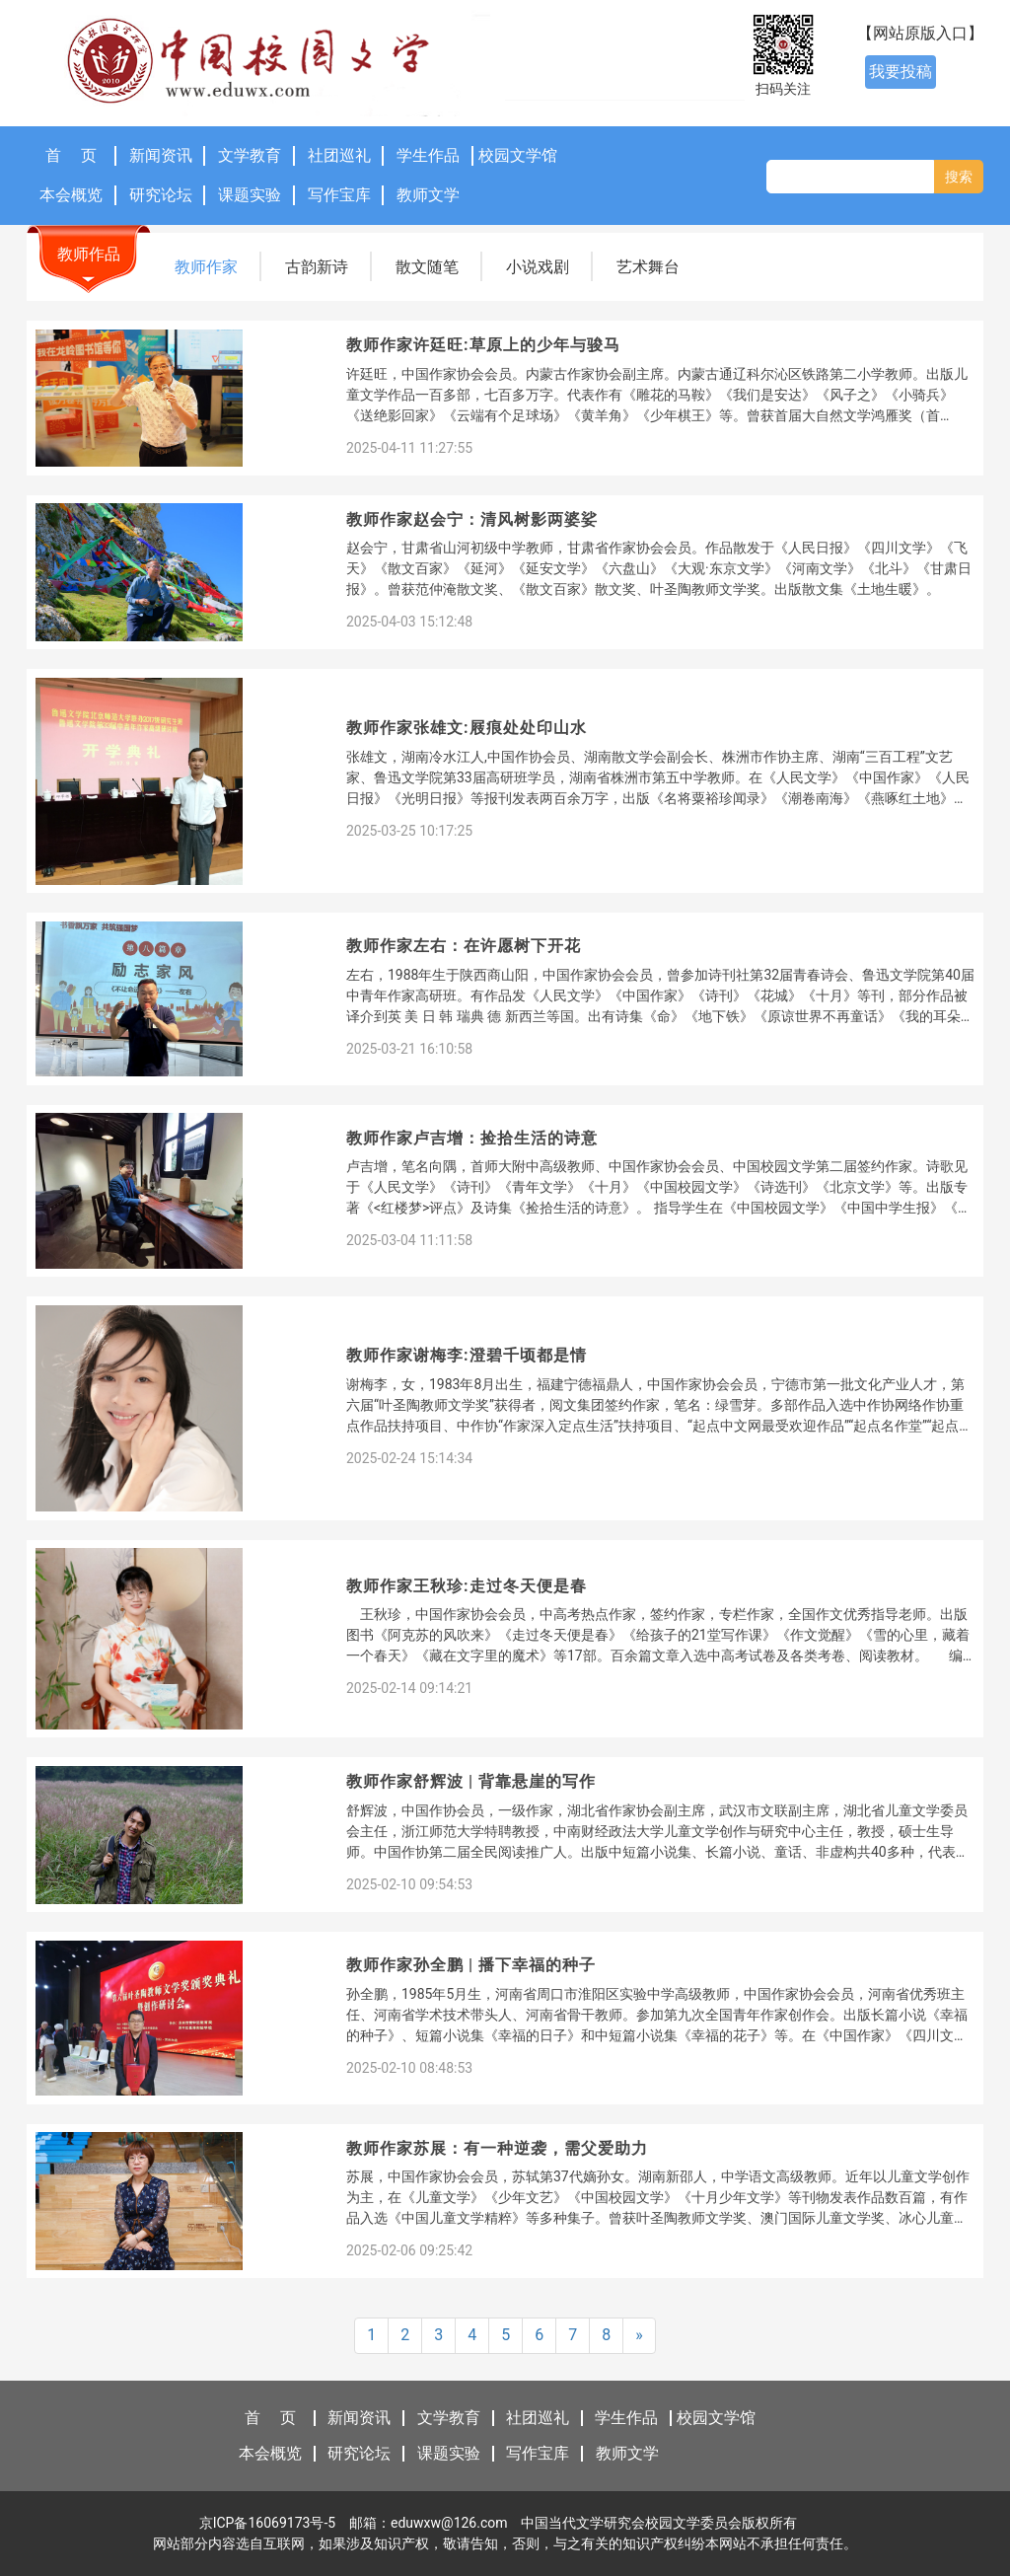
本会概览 (71, 194)
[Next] (639, 2336)
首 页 (71, 155)
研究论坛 (160, 194)
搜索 (959, 176)
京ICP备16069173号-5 (267, 2523)
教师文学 (428, 194)
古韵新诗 (316, 267)
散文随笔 (427, 267)
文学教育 (249, 155)
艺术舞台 (648, 267)
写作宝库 (339, 194)
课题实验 (249, 194)
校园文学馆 (517, 155)
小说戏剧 (537, 267)
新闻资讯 (160, 155)
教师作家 (206, 267)
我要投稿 (900, 71)
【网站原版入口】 (920, 33)
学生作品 (428, 155)
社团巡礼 (339, 155)
